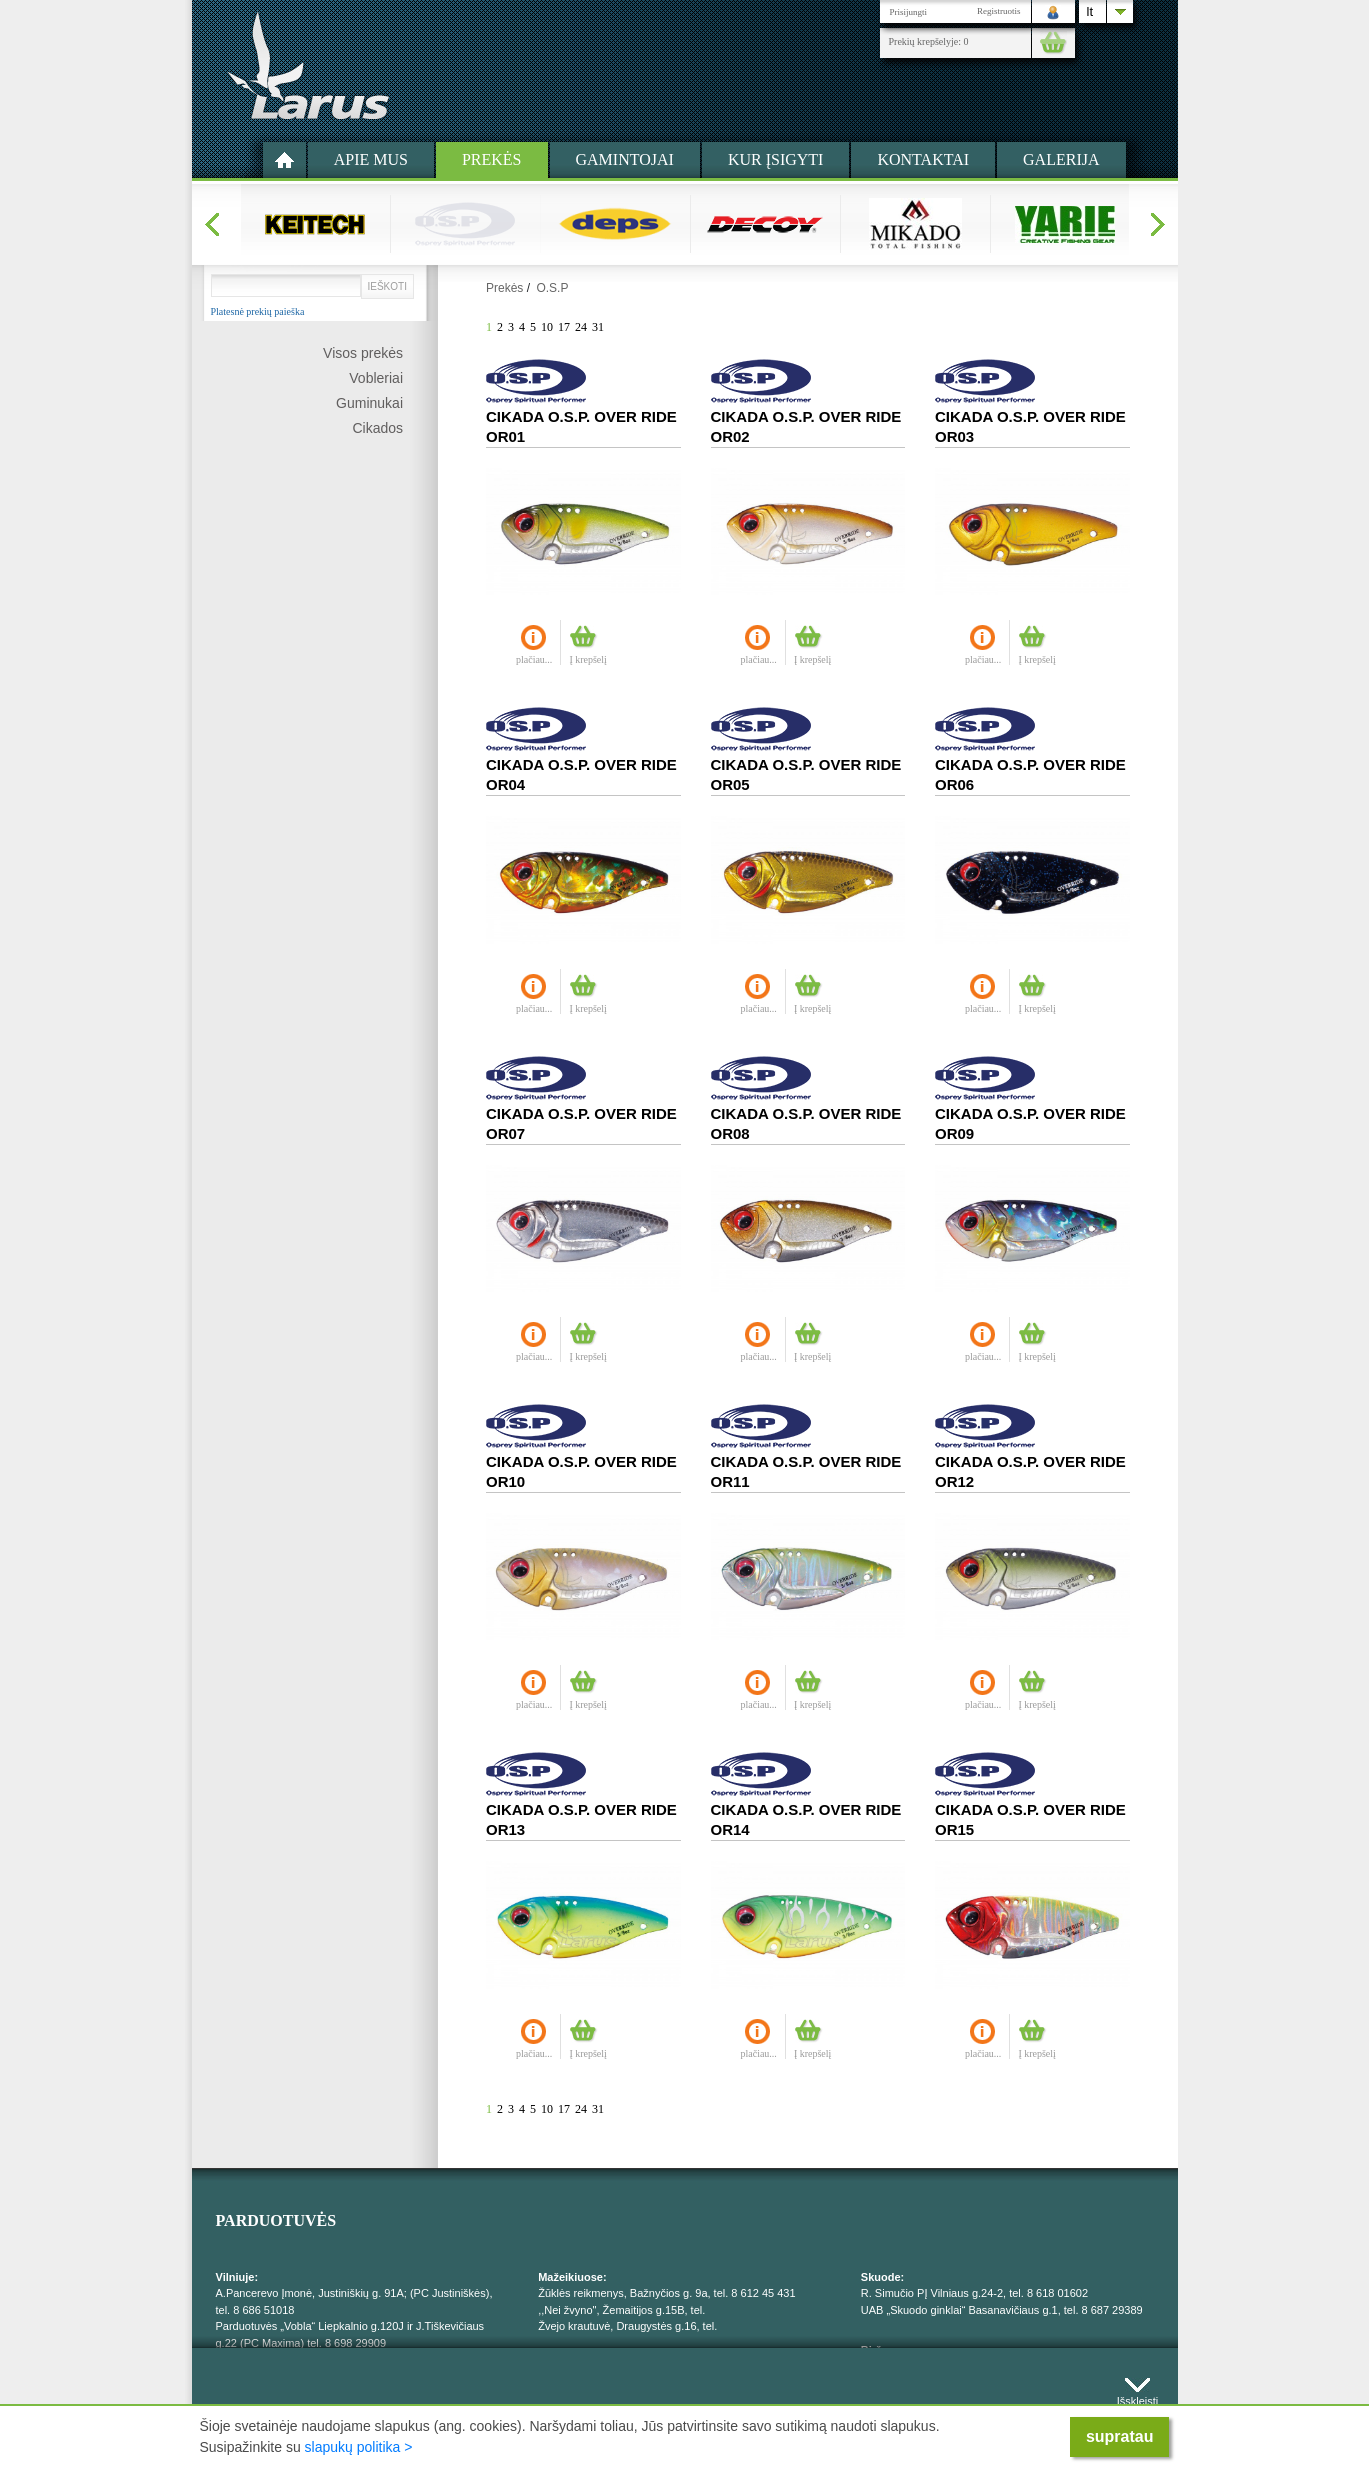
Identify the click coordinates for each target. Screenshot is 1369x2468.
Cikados (377, 428)
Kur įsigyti (776, 159)
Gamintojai (625, 159)
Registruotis (999, 11)
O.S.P (552, 288)
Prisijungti (909, 12)
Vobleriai (376, 378)
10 (547, 327)
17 (564, 327)
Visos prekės (363, 353)
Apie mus (371, 159)
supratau (1120, 2436)
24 (581, 327)
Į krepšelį (588, 659)
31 (598, 327)
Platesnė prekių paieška (258, 312)
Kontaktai (923, 159)
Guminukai (369, 403)
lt (1090, 11)
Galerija (1061, 159)
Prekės (492, 159)
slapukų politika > (359, 2447)
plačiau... (534, 659)
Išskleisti (1138, 2396)
